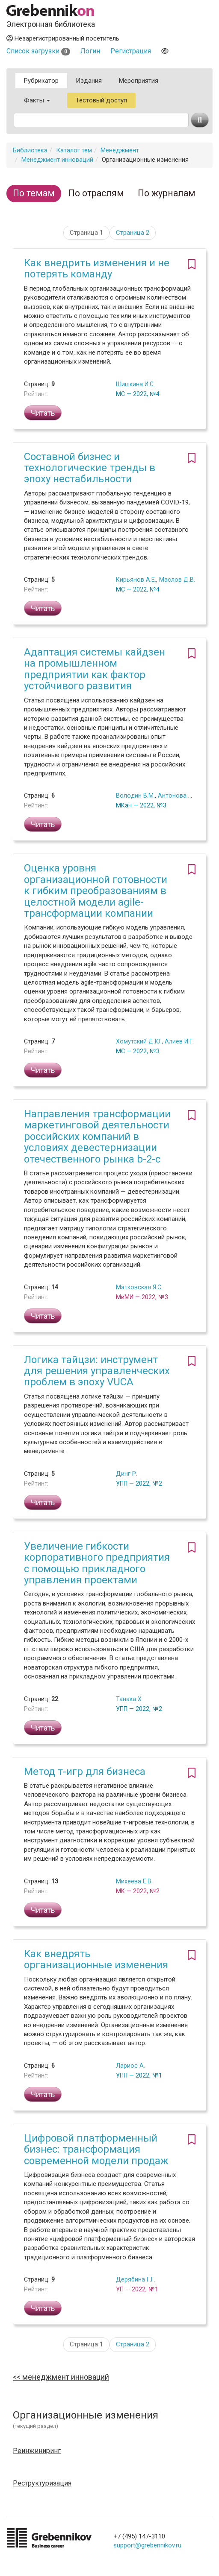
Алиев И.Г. (179, 1041)
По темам (34, 193)
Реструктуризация (42, 2483)
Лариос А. (130, 2065)
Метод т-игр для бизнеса (84, 1772)
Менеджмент (120, 150)
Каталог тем (74, 150)
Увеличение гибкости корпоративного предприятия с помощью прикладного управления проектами (97, 1563)
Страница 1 (86, 232)
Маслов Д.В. (177, 579)
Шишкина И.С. (135, 384)
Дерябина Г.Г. (135, 2279)
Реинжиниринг (37, 2451)
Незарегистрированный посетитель (62, 38)
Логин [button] (90, 51)
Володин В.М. (135, 795)
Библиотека (30, 150)
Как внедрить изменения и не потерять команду (96, 268)
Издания (89, 81)
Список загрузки (38, 51)
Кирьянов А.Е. (136, 579)
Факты (37, 100)
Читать (43, 412)
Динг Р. (126, 1473)
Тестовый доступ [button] (101, 100)
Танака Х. (129, 1699)
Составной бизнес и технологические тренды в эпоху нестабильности (89, 468)
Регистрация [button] (130, 51)
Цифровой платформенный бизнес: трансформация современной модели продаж (96, 2149)
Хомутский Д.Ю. (139, 1041)
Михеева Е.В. (134, 1881)
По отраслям (96, 193)
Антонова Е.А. (178, 795)
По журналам (166, 193)
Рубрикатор (41, 81)
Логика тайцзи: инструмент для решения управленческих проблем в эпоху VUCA (97, 1371)
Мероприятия (138, 81)
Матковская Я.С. (139, 1287)
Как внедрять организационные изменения (96, 1959)
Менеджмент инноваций (57, 159)
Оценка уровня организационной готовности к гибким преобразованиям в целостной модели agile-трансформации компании (95, 890)
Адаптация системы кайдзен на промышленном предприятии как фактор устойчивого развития (94, 669)
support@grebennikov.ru (147, 2545)
